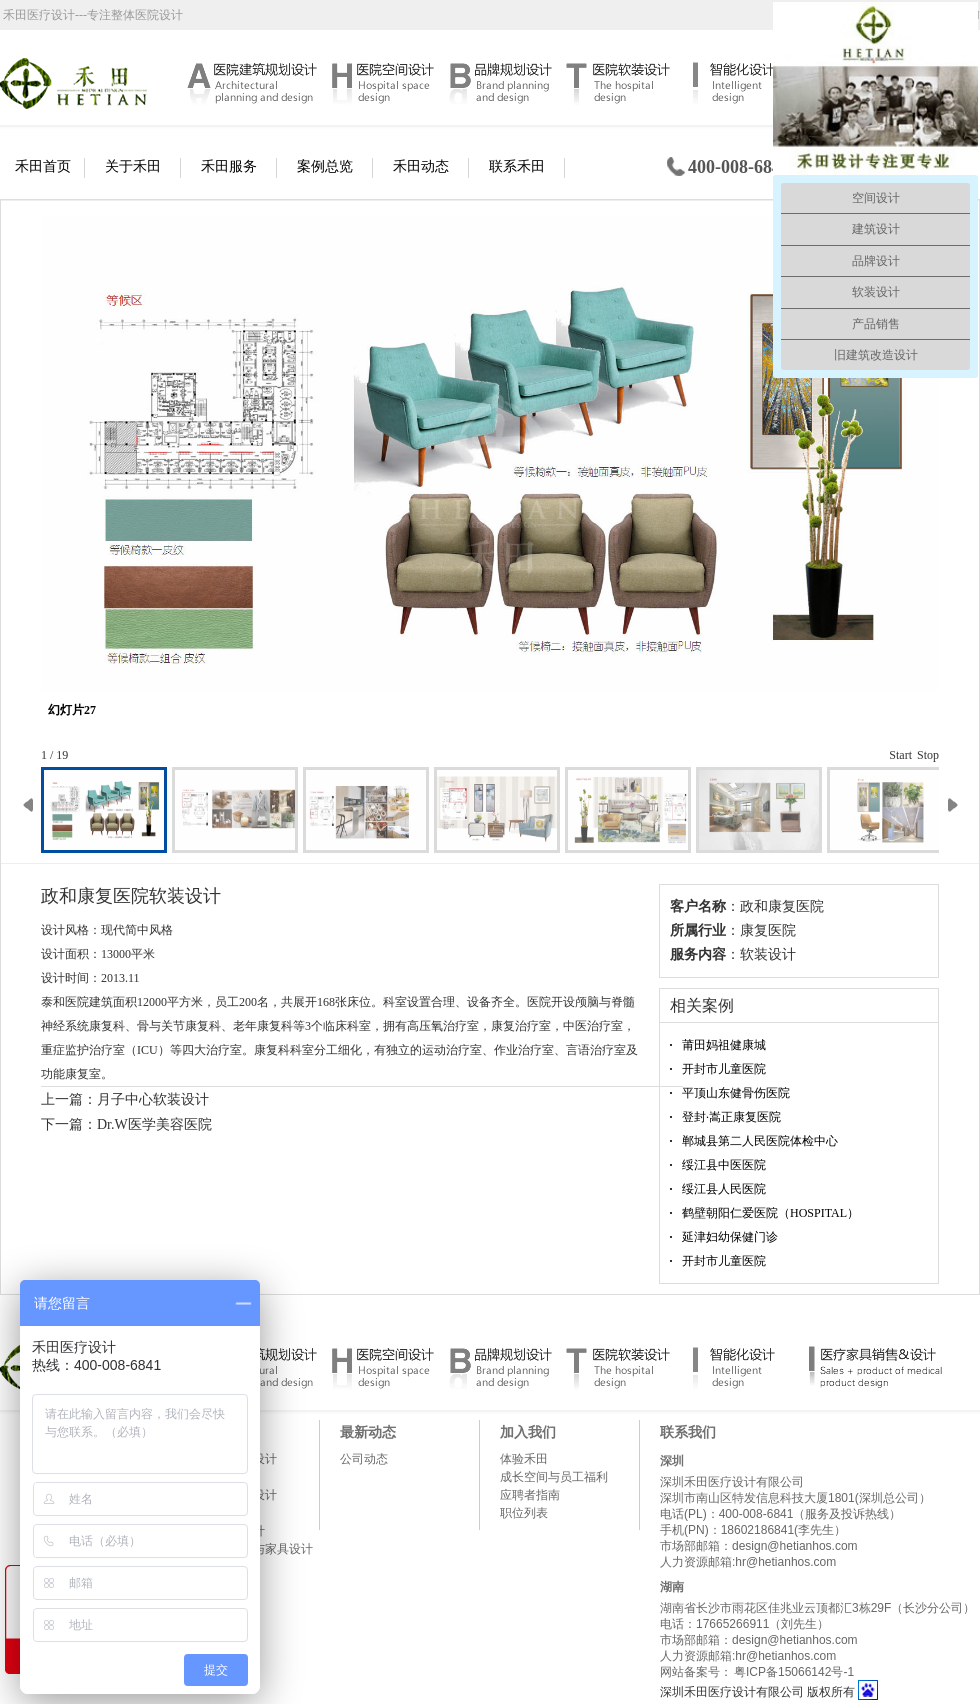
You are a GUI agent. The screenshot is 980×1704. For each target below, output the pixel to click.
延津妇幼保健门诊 (730, 1237)
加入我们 (528, 1432)
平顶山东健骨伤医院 (736, 1093)
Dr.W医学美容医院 (154, 1124)
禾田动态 (421, 166)
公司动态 (364, 1459)
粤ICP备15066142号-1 (794, 1672)
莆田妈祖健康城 (724, 1045)
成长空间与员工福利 (554, 1477)
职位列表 (524, 1513)
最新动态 (368, 1432)
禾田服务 (229, 166)
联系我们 (688, 1432)
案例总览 (325, 166)
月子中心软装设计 (153, 1099)
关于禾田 (133, 166)
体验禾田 (524, 1459)
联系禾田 (517, 166)
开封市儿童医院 (724, 1069)
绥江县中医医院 (724, 1165)
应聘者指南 (530, 1495)
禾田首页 (43, 166)
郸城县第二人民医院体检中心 (760, 1141)
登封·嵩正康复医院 (731, 1117)
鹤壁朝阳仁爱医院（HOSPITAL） (770, 1213)
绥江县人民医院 (724, 1189)
